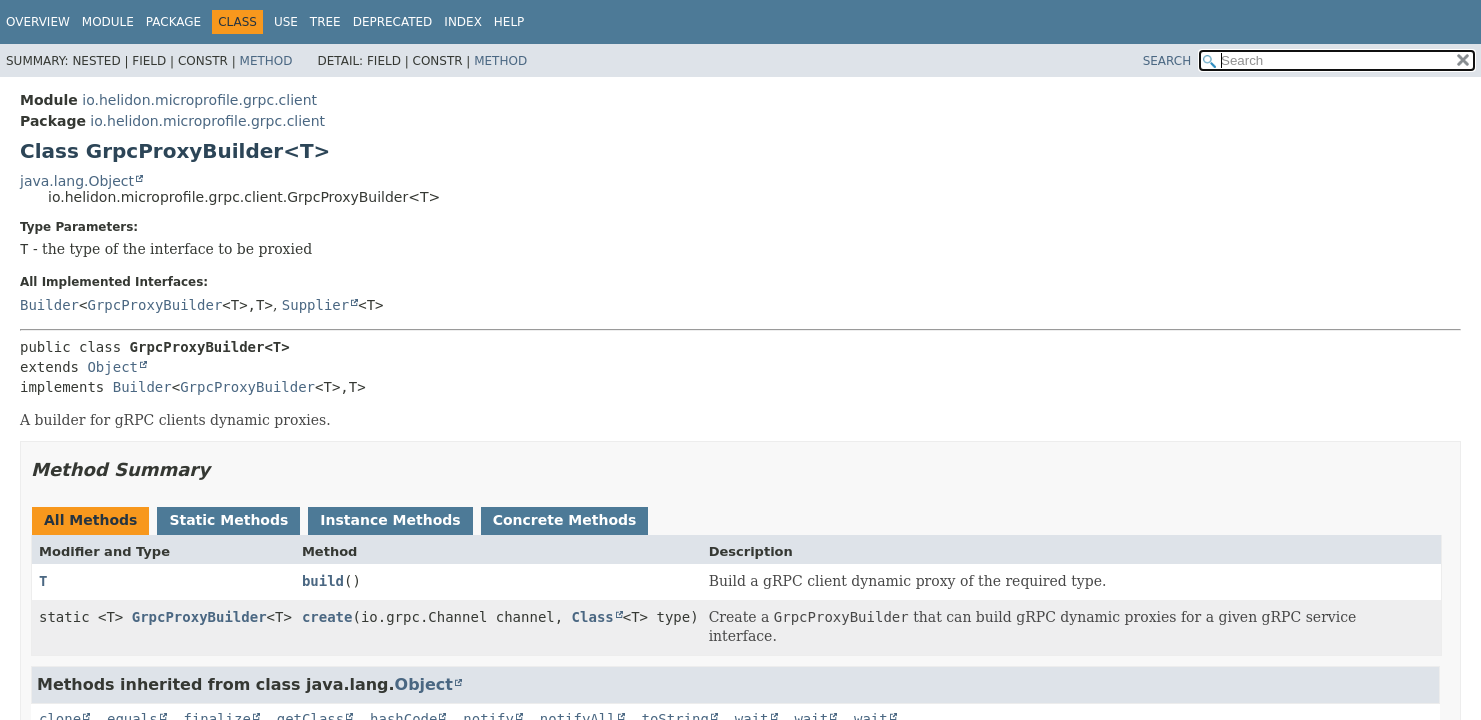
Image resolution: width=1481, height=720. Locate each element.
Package (173, 22)
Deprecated (393, 22)
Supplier (315, 305)
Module (108, 22)
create (327, 617)
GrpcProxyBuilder (154, 305)
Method (266, 61)
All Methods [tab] (90, 520)
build (323, 581)
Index (463, 22)
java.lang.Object (77, 181)
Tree (325, 22)
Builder (49, 305)
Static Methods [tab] (228, 520)
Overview (38, 22)
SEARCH (1167, 61)
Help (509, 22)
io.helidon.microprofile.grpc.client (199, 100)
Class (593, 617)
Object (112, 367)
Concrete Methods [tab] (565, 520)
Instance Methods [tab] (390, 520)
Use (286, 22)
